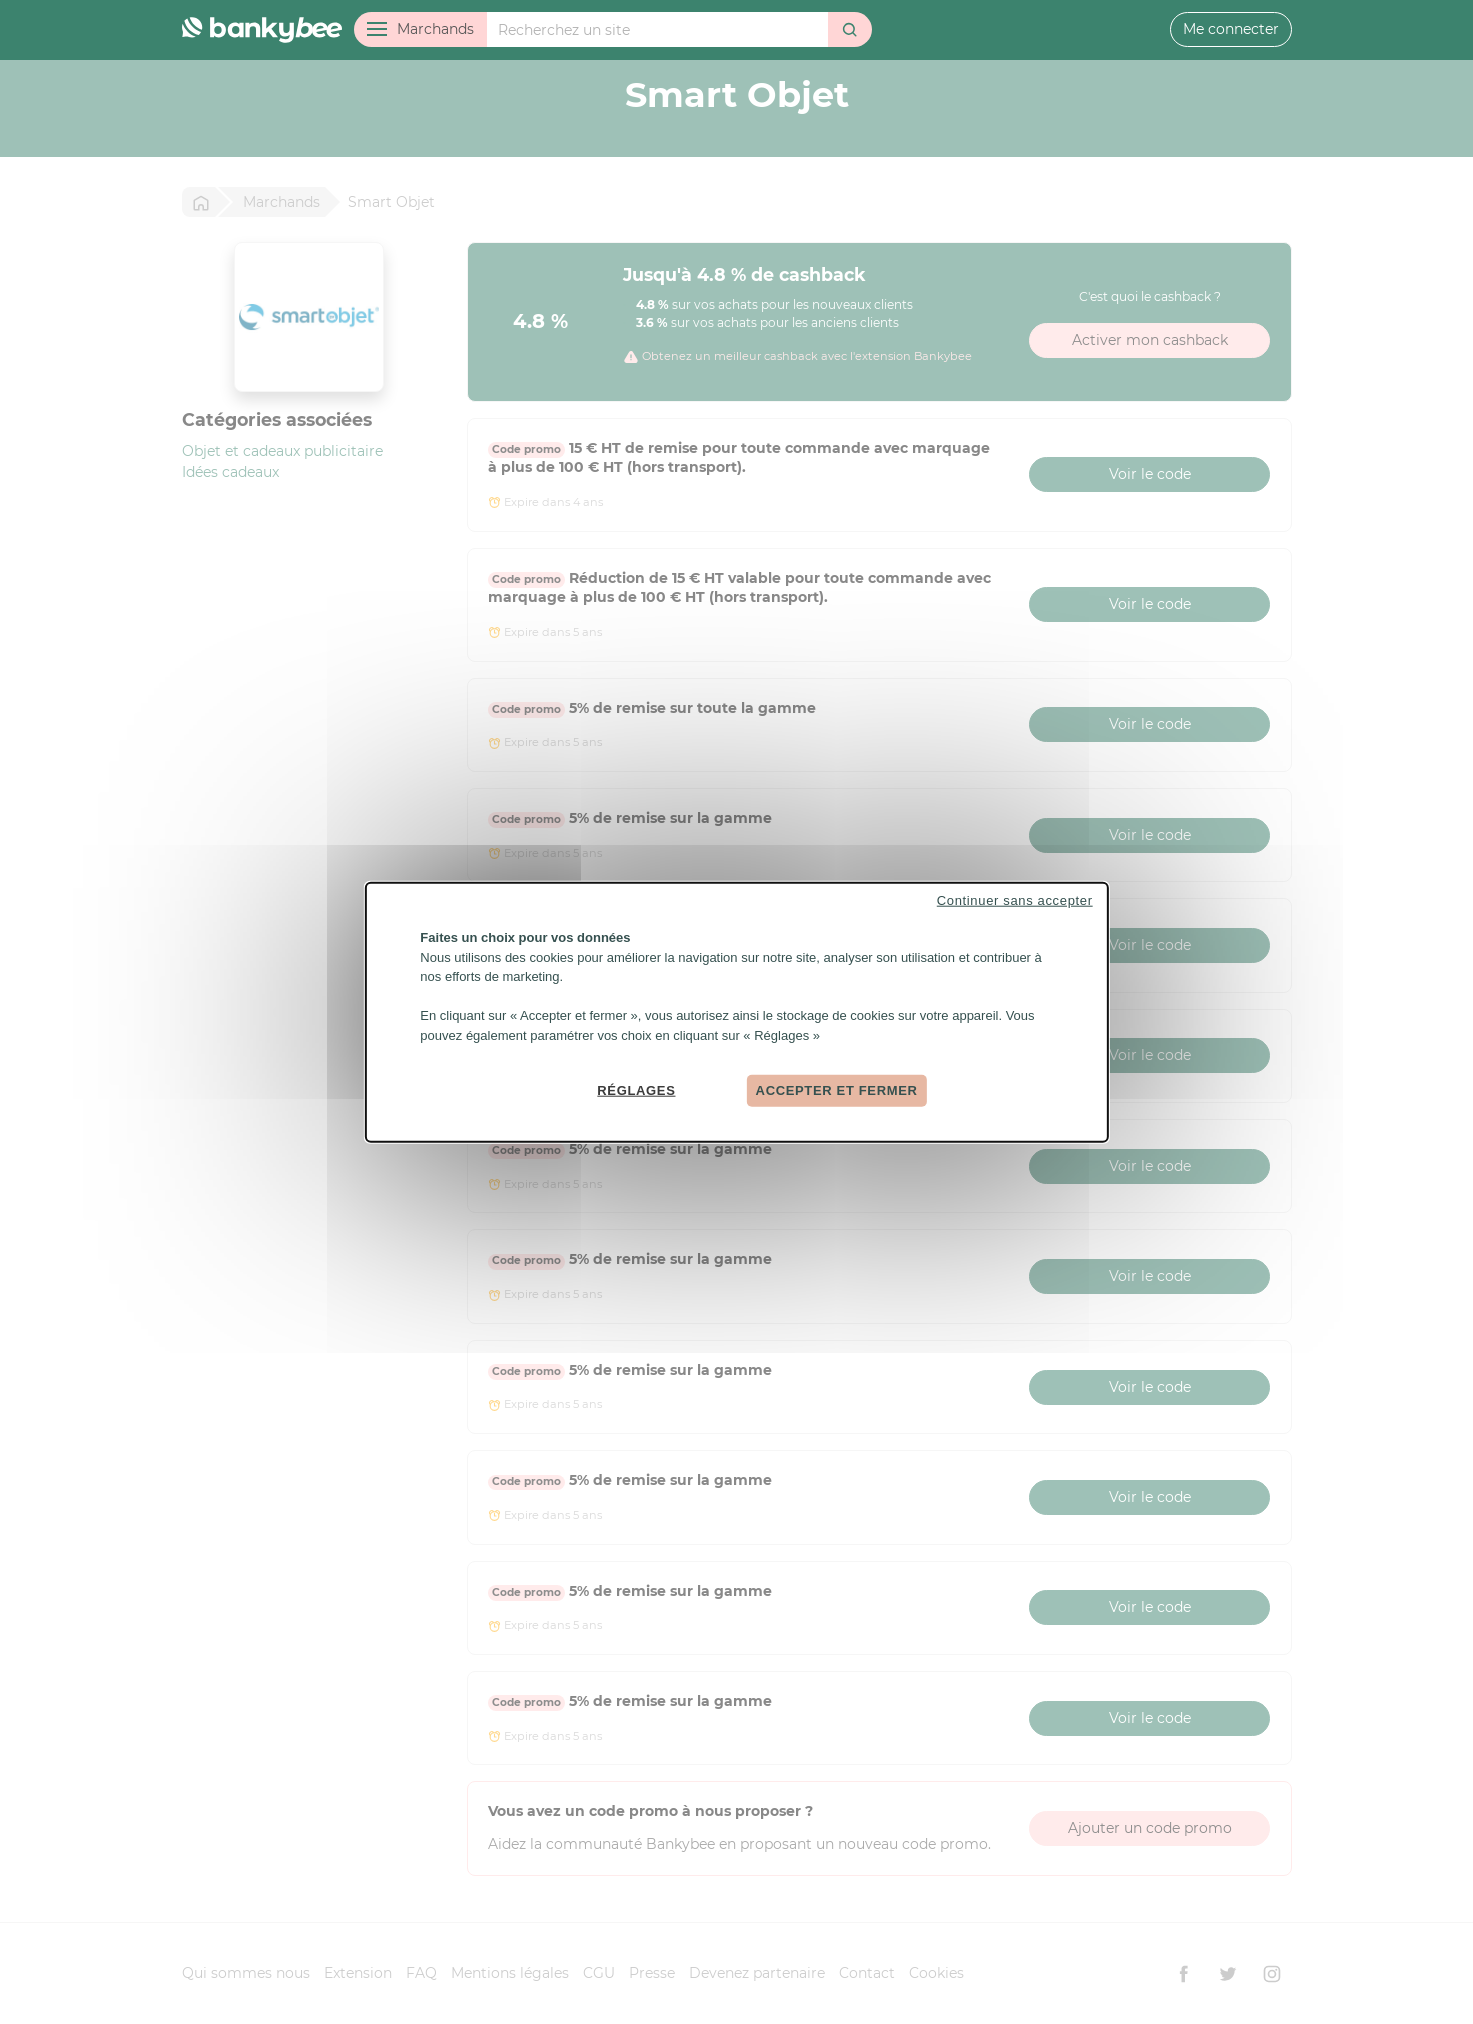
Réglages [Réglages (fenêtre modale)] (636, 1090)
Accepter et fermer (837, 1090)
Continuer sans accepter (1015, 900)
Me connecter (1231, 29)
